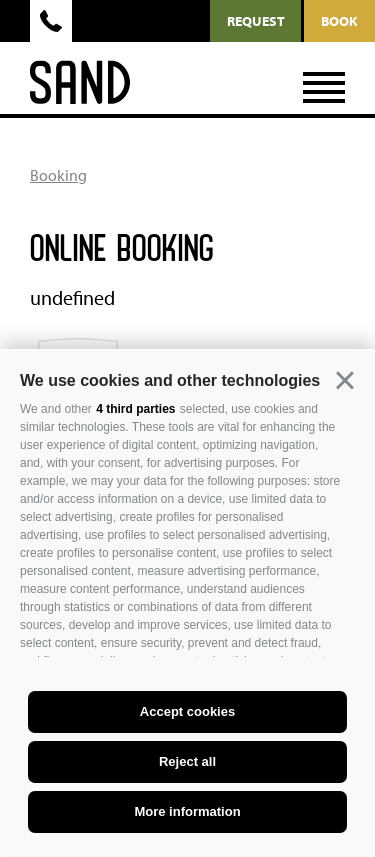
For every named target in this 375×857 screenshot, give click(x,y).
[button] (345, 381)
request (256, 21)
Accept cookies (187, 711)
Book (339, 21)
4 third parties (135, 409)
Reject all (187, 761)
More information (187, 811)
